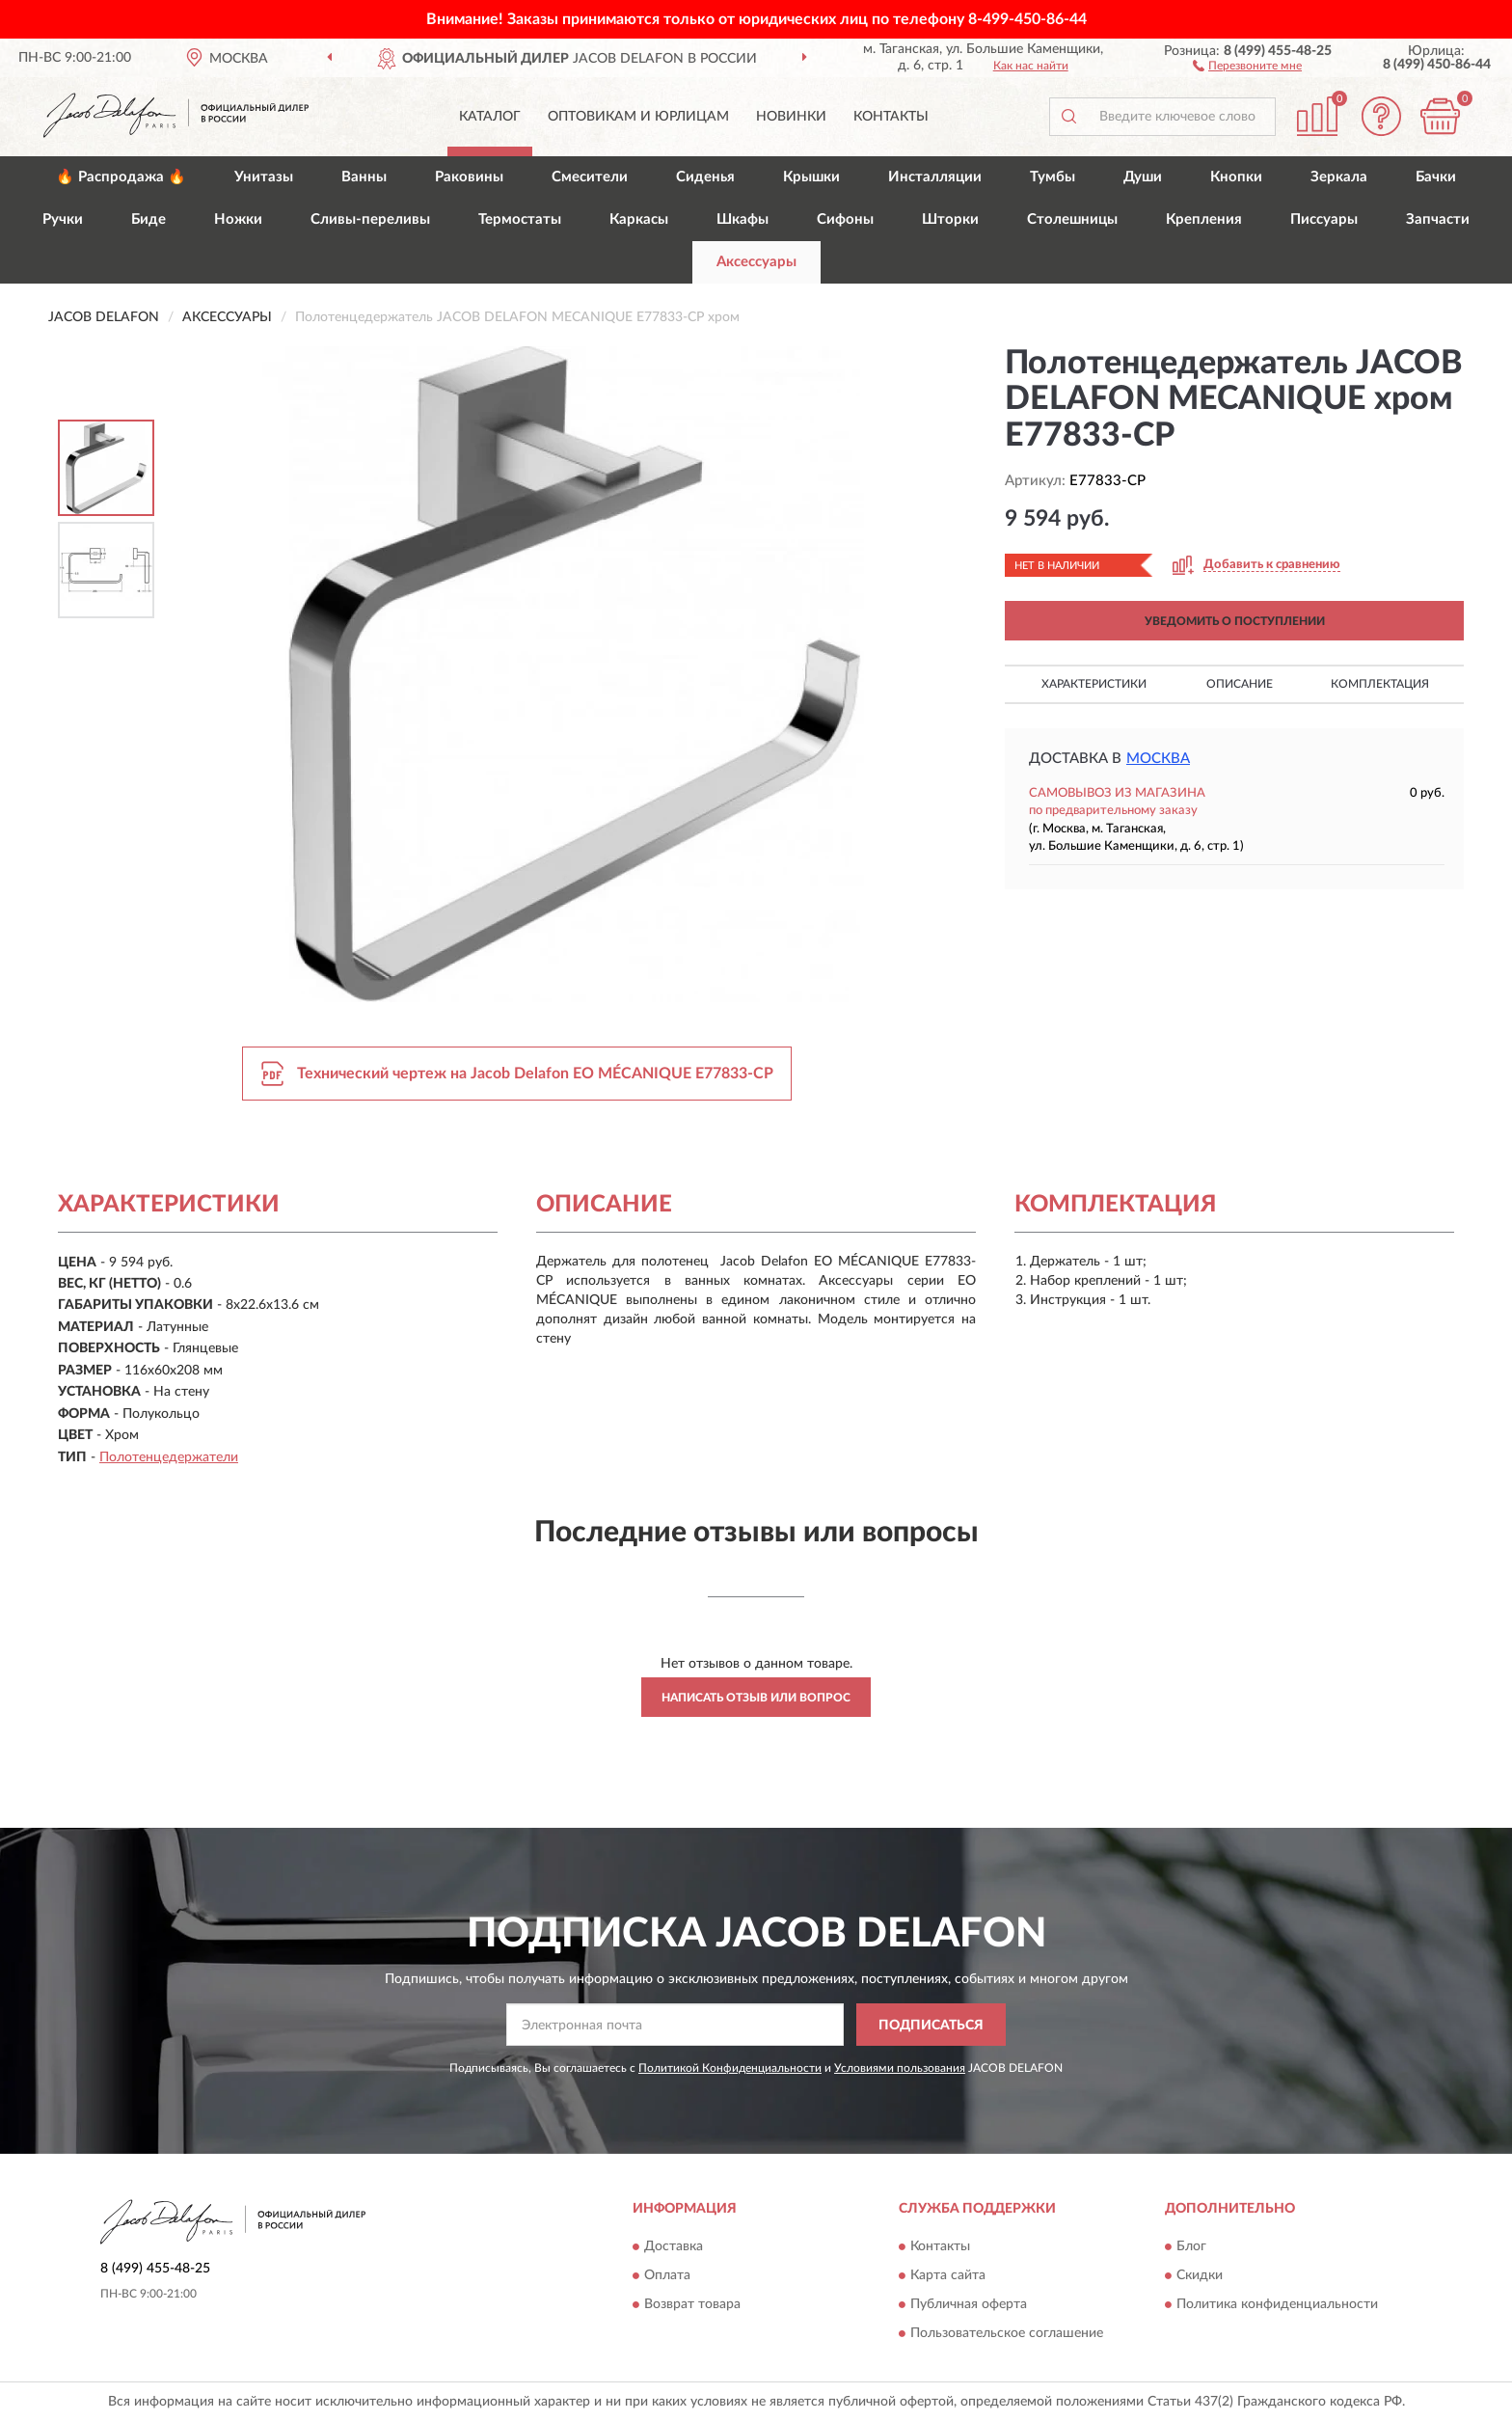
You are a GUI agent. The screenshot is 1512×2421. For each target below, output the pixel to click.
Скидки (1199, 2275)
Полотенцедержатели (168, 1457)
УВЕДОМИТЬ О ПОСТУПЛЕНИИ (1235, 621)
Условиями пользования (899, 2068)
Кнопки (1236, 177)
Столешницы (1072, 219)
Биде (148, 219)
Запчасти (1438, 219)
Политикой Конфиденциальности (730, 2068)
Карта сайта (948, 2275)
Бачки (1436, 177)
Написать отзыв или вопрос (756, 1697)
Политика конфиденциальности (1277, 2304)
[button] (1247, 64)
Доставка (673, 2246)
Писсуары (1324, 219)
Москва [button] (1158, 758)
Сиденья (705, 177)
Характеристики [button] (1094, 684)
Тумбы (1052, 177)
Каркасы (638, 219)
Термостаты (519, 219)
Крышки (811, 177)
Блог (1191, 2246)
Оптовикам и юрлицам (638, 116)
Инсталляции (935, 177)
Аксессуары (756, 262)
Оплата (667, 2275)
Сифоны (845, 219)
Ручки (62, 219)
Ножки (238, 219)
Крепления (1204, 219)
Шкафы (742, 219)
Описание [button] (1239, 684)
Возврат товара (692, 2304)
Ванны (364, 177)
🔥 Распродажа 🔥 (121, 177)
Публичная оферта (968, 2304)
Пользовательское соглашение (1006, 2333)
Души (1142, 177)
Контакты (891, 116)
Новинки (791, 116)
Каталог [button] (490, 116)
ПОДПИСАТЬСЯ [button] (931, 2025)
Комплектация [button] (1380, 684)
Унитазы (263, 177)
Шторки (950, 219)
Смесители (590, 177)
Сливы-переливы (370, 219)
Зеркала (1338, 177)
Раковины (469, 177)
